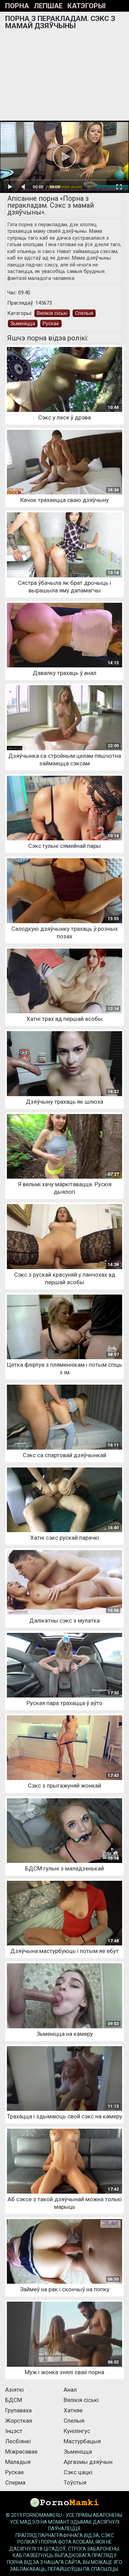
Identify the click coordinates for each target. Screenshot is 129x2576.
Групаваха (18, 2410)
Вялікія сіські (52, 313)
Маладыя (18, 2461)
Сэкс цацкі (78, 2472)
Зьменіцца (22, 323)
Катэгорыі (86, 5)
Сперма (15, 2482)
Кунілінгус (77, 2430)
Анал (70, 2389)
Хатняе (73, 2410)
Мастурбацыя (82, 2441)
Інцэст (13, 2430)
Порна (17, 5)
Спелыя (84, 313)
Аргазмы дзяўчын (88, 2461)
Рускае (51, 323)
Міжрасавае (21, 2451)
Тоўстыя (75, 2482)
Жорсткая (18, 2420)
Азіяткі (14, 2389)
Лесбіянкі (18, 2441)
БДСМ (13, 2400)
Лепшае (48, 5)
